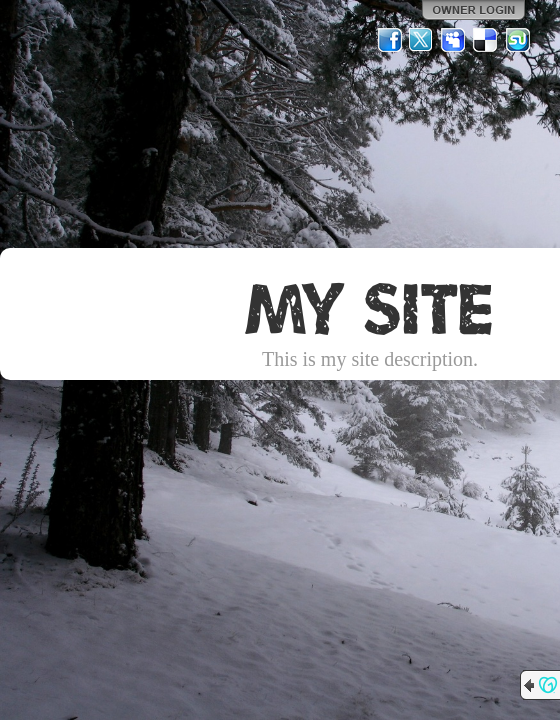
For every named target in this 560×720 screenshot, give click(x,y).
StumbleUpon (518, 40)
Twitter (422, 40)
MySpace (454, 40)
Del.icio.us (486, 40)
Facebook (390, 40)
